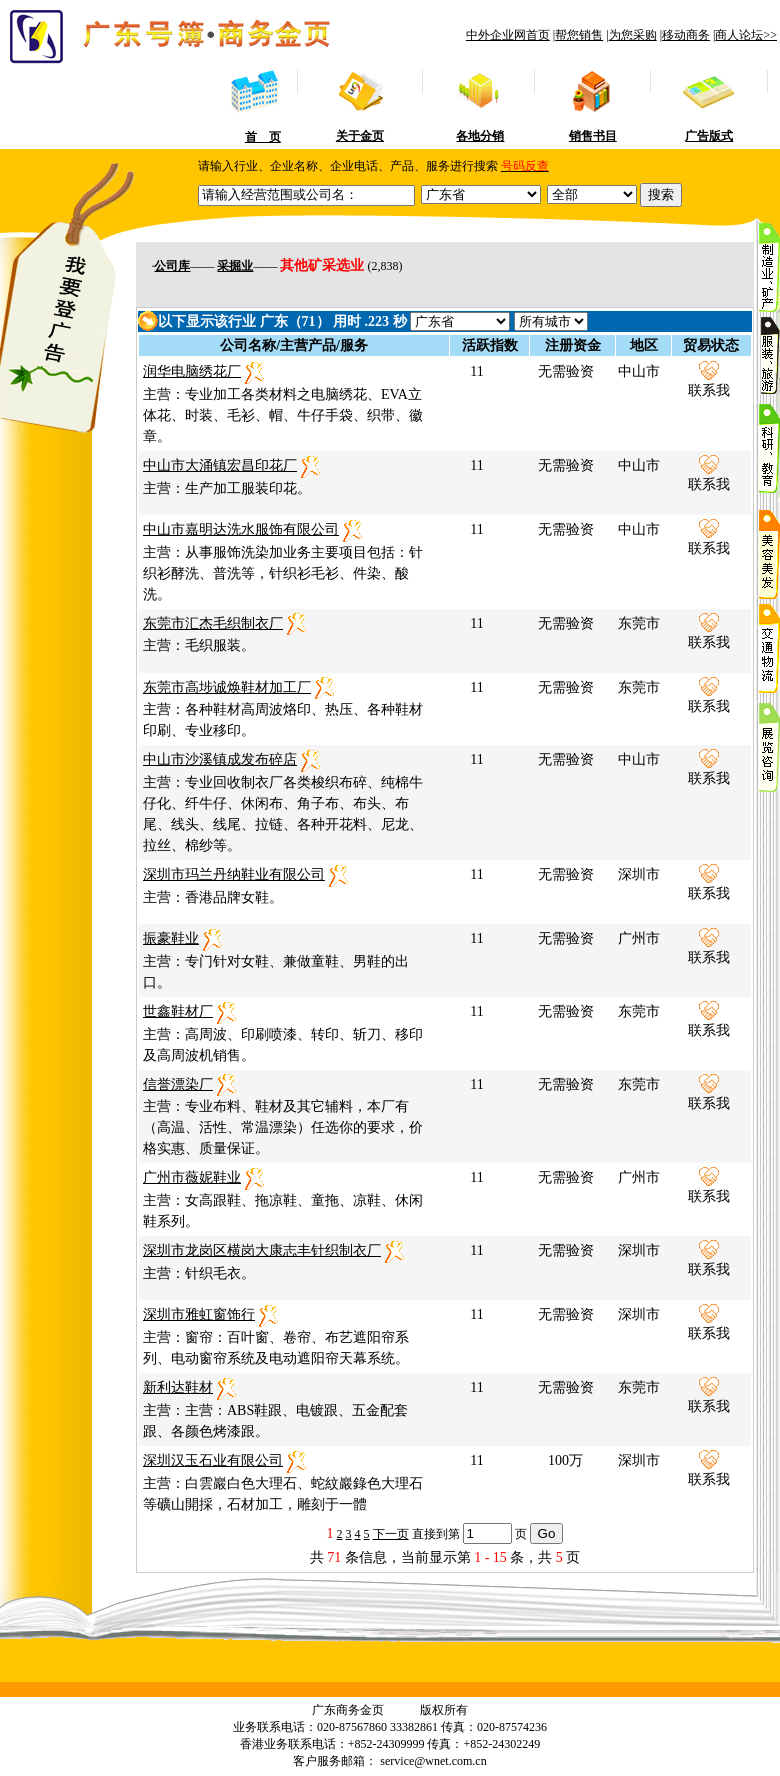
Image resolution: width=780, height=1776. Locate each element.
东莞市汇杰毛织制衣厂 (213, 623)
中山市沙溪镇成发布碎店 (220, 759)
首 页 (263, 137)
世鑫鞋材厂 (178, 1011)
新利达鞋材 (178, 1387)
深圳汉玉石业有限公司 (213, 1460)
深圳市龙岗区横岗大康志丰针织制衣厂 (262, 1250)
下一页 (391, 1534)
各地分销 (480, 136)
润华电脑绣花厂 (192, 371)
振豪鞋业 (171, 938)
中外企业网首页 (508, 35)
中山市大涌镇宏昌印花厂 (220, 465)
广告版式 (709, 136)
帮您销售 (579, 35)
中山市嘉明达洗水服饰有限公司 (241, 529)
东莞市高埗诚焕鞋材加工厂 (227, 687)
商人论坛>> (746, 35)
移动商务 (686, 35)
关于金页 (360, 136)
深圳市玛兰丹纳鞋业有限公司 (234, 874)
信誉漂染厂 (178, 1084)
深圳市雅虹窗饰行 (199, 1314)
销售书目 (593, 136)
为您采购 (633, 35)
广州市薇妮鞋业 (192, 1177)
